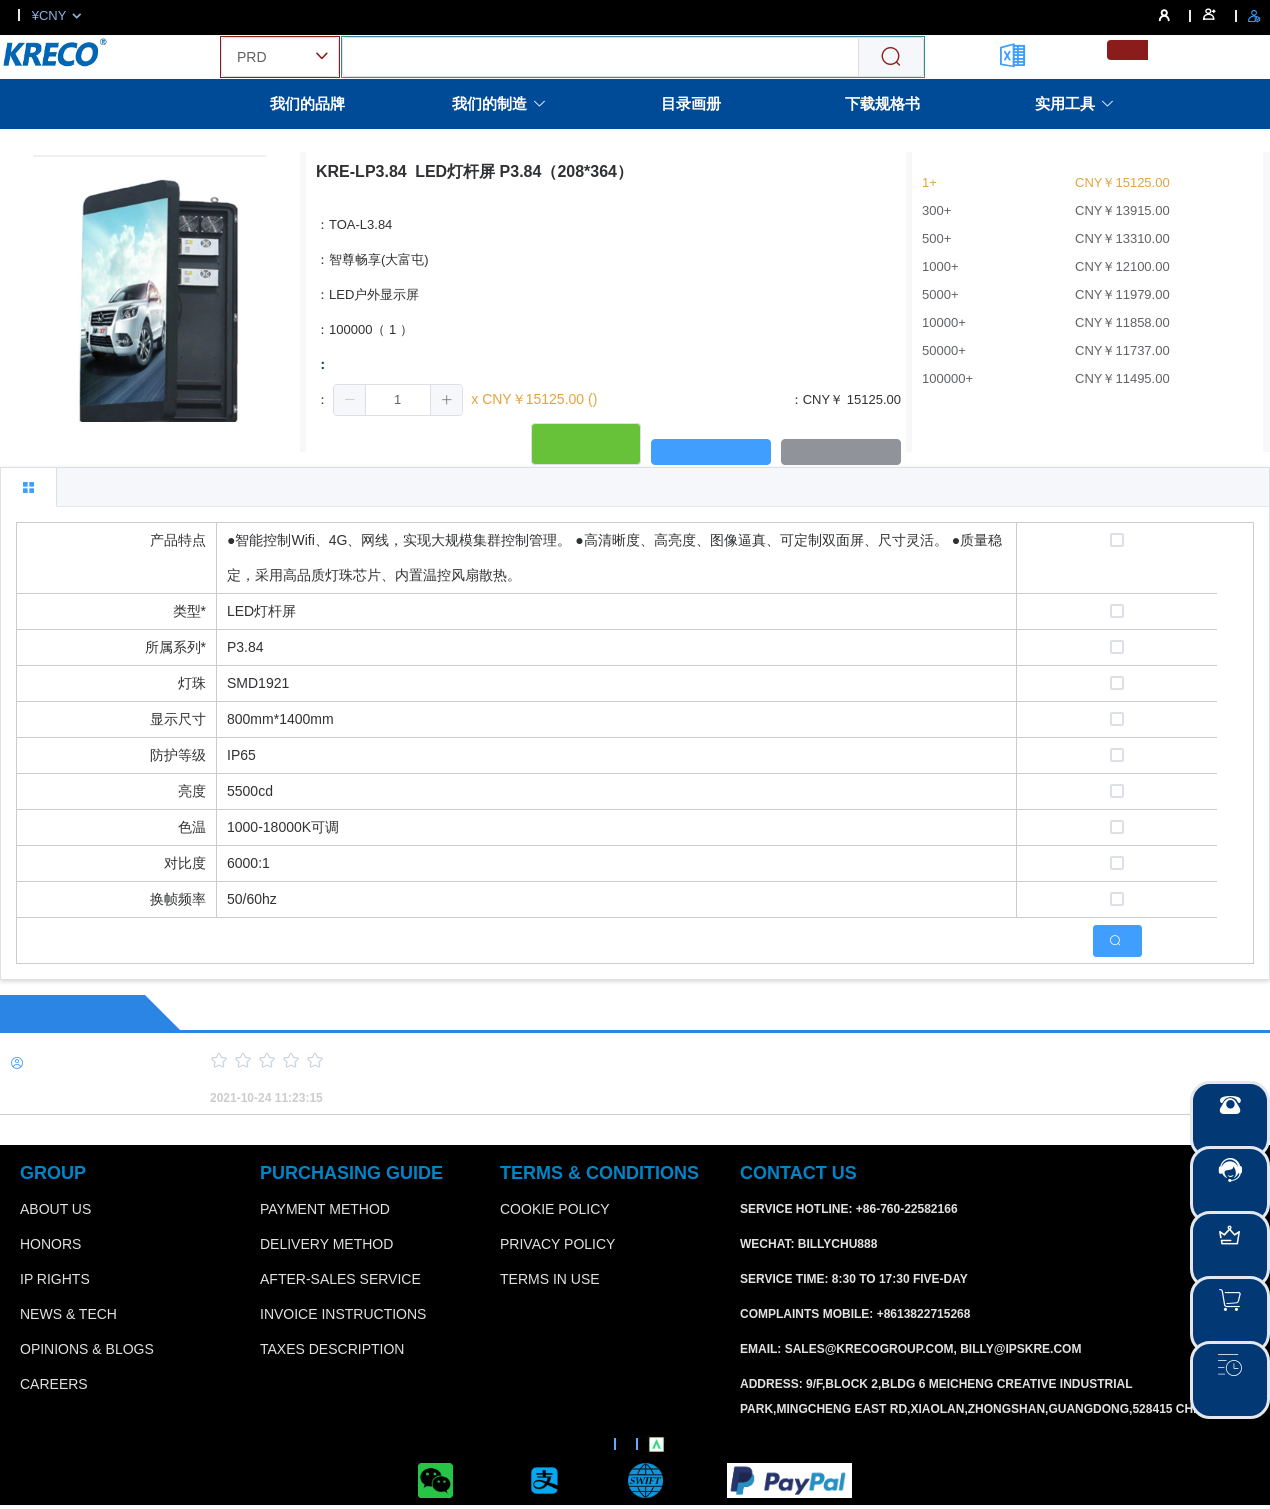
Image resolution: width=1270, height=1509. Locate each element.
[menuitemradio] (1127, 50)
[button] (350, 400)
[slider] (705, 1061)
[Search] (891, 57)
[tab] (28, 487)
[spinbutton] (398, 400)
